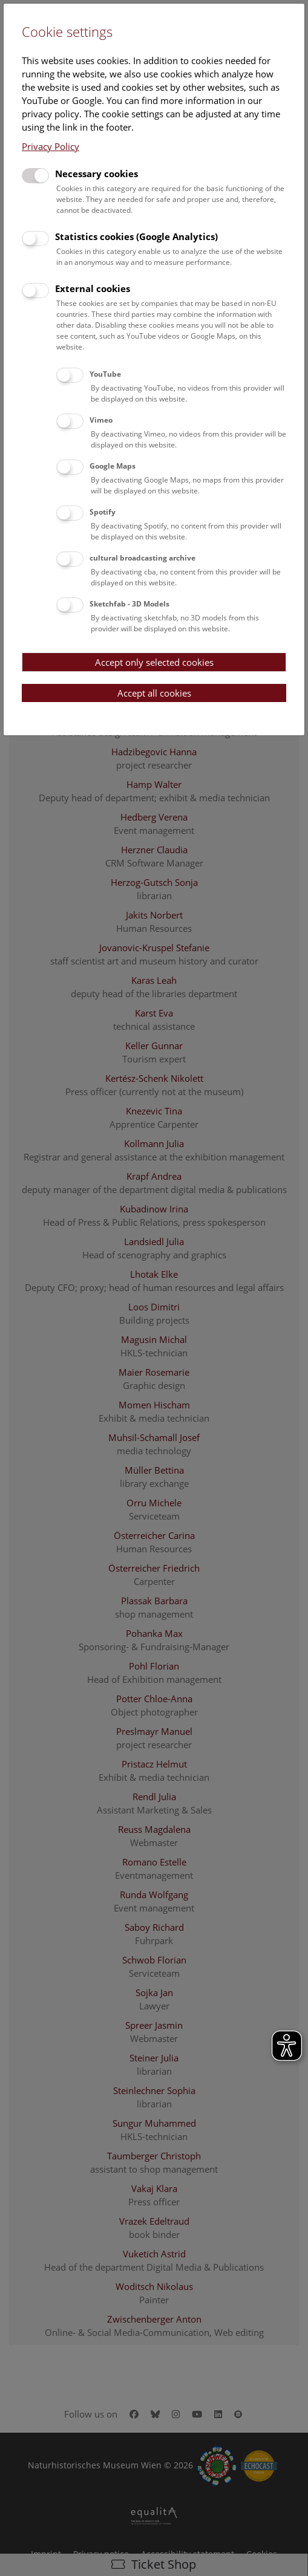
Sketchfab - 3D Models (129, 604)
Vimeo (101, 420)
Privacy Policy (50, 146)
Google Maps (113, 466)
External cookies (92, 288)
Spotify (103, 512)
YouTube (105, 374)
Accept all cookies (154, 693)
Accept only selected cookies (154, 662)
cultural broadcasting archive (142, 558)
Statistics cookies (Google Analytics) (136, 236)
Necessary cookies (96, 174)
